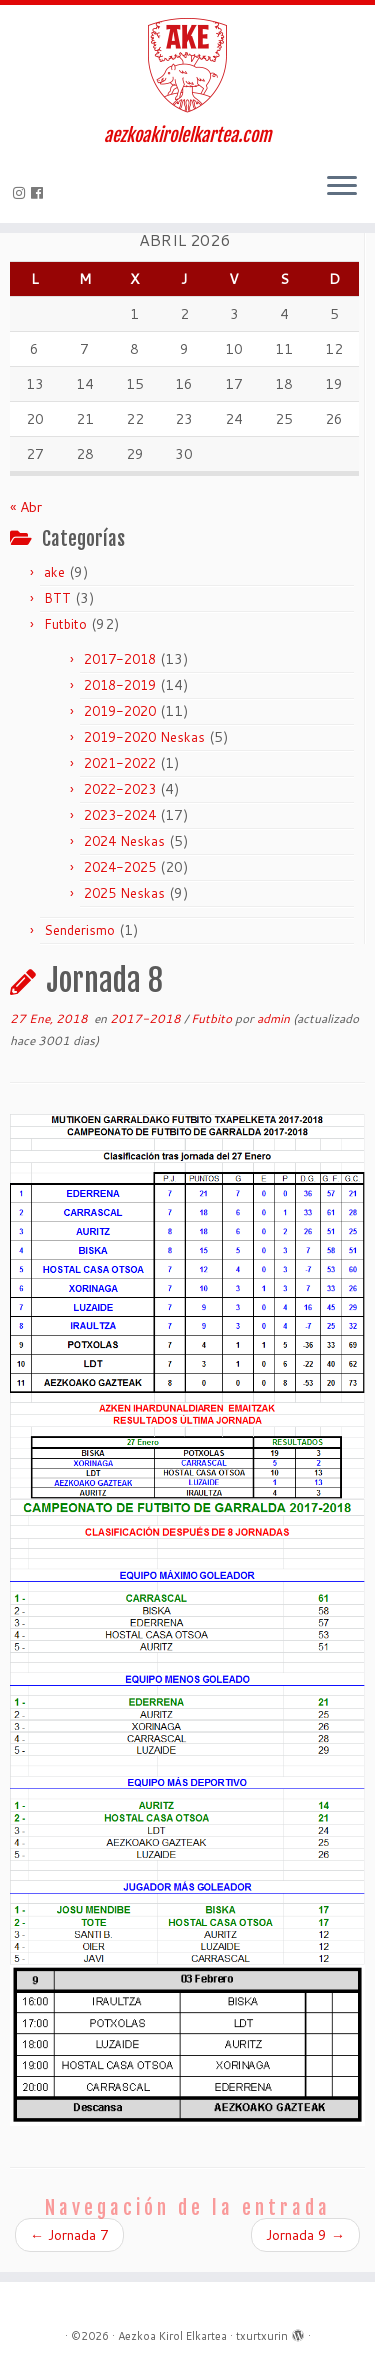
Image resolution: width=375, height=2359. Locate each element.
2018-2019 (120, 685)
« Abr (26, 507)
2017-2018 (120, 659)
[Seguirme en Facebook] (40, 193)
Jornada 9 (305, 2235)
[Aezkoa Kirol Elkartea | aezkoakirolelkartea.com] (187, 65)
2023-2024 (120, 815)
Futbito (65, 624)
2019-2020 (120, 711)
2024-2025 (120, 867)
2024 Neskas (124, 841)
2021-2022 (120, 763)
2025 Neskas (124, 893)
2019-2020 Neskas (144, 737)
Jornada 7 (69, 2235)
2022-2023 (120, 789)
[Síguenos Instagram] (22, 193)
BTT (57, 598)
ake (54, 572)
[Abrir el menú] (342, 187)
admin (273, 1018)
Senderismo (79, 930)
